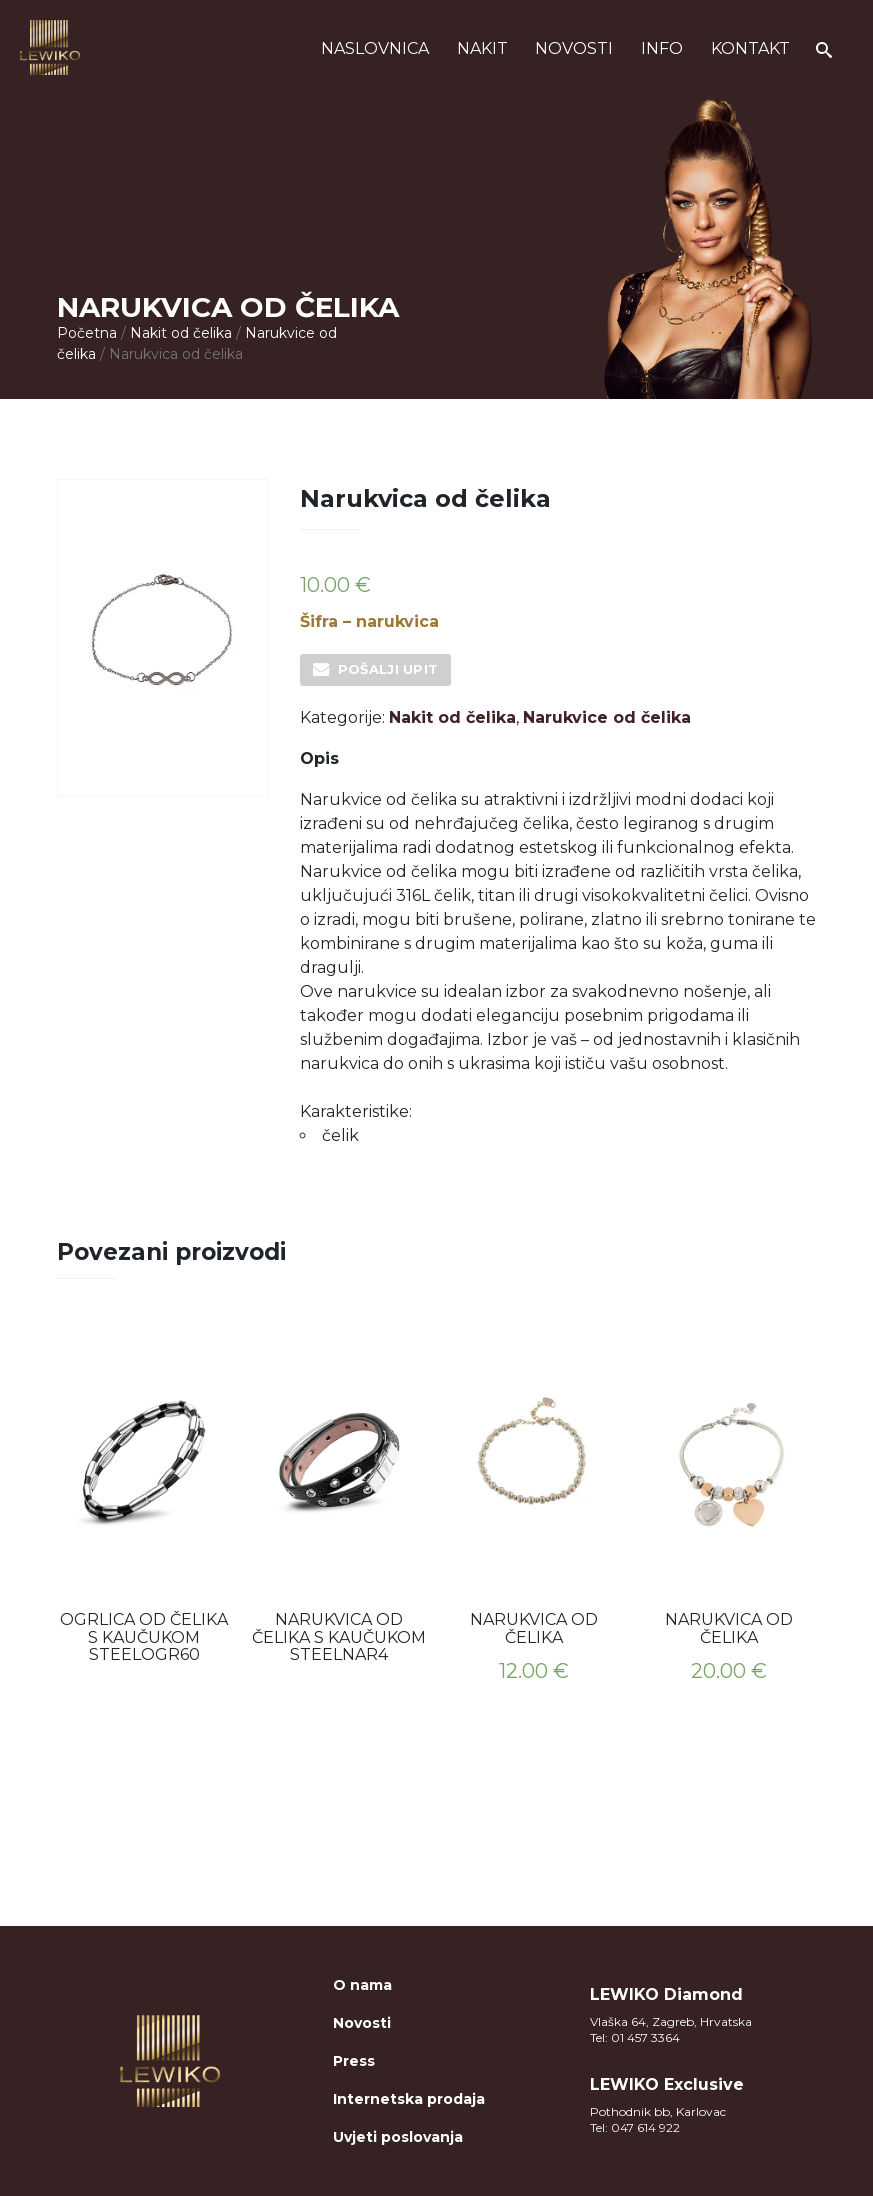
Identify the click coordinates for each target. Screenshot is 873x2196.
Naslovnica (375, 48)
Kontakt (750, 48)
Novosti (574, 48)
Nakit (482, 48)
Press (354, 2061)
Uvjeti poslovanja (398, 2137)
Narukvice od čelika (607, 717)
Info (662, 48)
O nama (362, 1985)
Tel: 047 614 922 (635, 2127)
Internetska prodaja (409, 2099)
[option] (144, 1496)
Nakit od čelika (181, 333)
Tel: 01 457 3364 (635, 2037)
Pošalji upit (388, 669)
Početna (87, 333)
